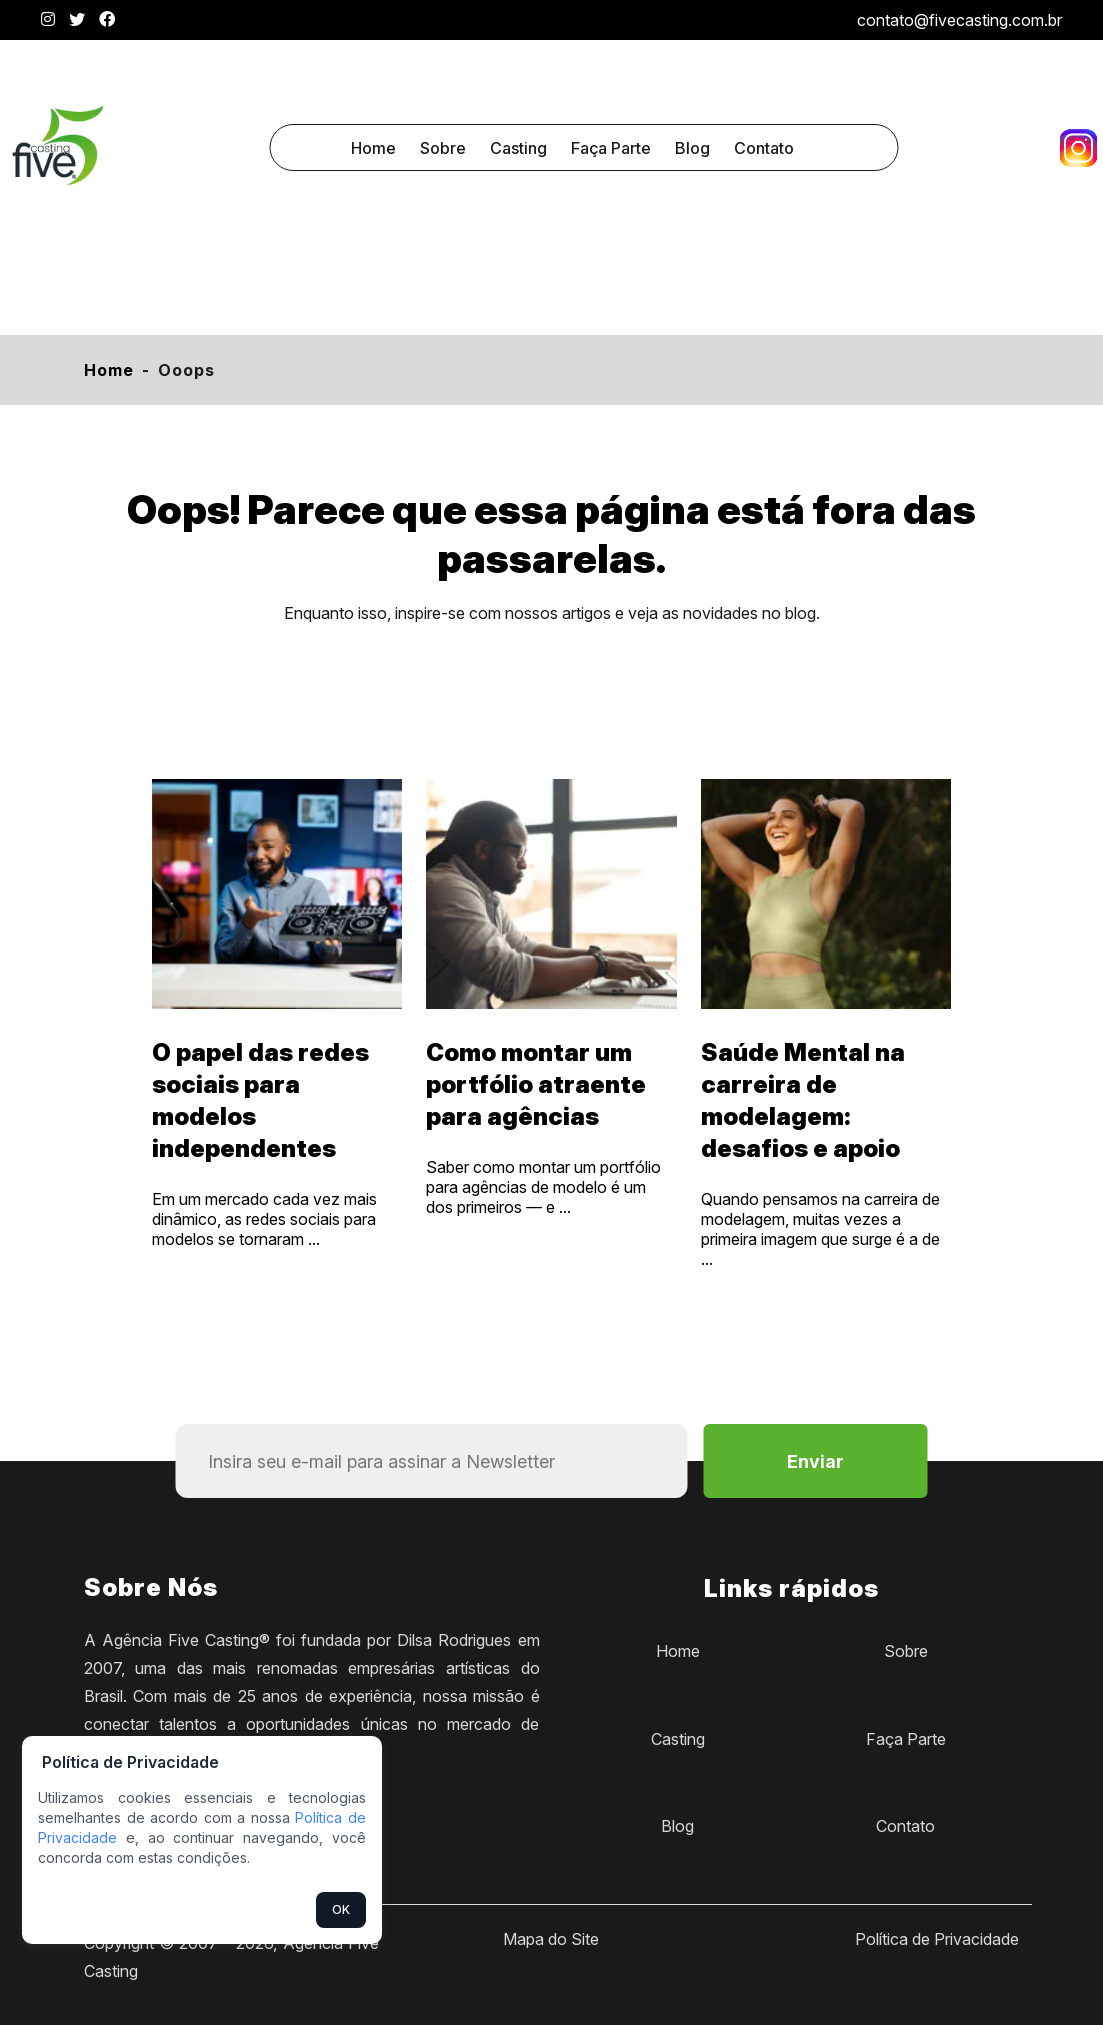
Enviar (815, 1461)
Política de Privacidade (937, 1939)
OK (341, 1909)
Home (373, 148)
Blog (692, 148)
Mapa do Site (551, 1939)
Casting (518, 148)
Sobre (443, 148)
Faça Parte (611, 148)
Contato (764, 148)
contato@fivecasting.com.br (959, 20)
